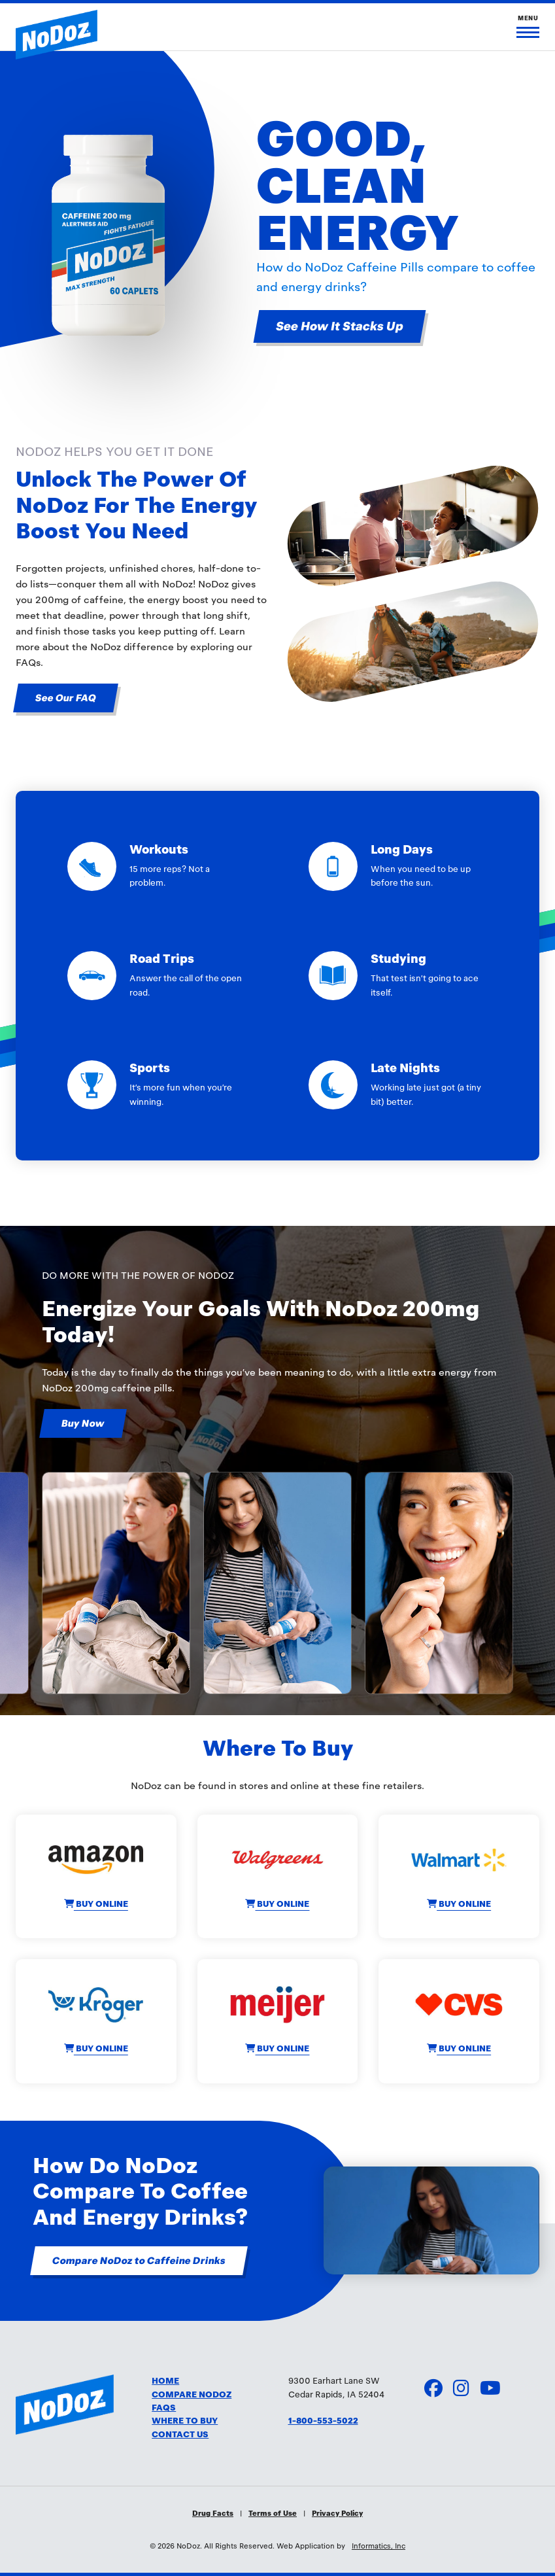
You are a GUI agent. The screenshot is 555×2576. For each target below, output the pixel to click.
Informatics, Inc (378, 2546)
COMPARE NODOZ (191, 2394)
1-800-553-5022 (323, 2421)
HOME (165, 2381)
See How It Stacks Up (340, 326)
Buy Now (83, 1423)
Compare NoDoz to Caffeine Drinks (139, 2260)
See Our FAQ (66, 698)
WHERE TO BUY (185, 2421)
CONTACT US (180, 2434)
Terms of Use (272, 2513)
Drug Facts (212, 2513)
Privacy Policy (337, 2513)
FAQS (164, 2407)
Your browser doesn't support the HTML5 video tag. (431, 2220)
